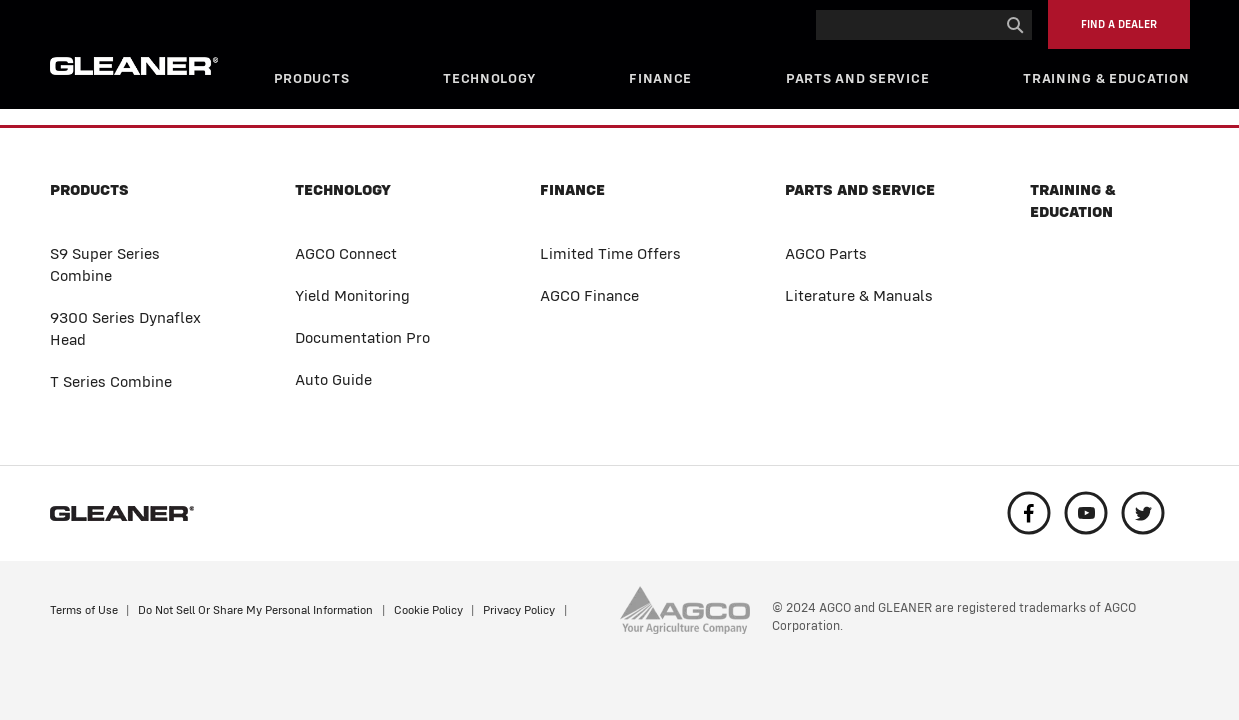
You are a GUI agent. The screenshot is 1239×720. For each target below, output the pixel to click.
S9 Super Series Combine (105, 264)
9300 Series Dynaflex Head (125, 328)
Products (312, 78)
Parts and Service (857, 78)
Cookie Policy (428, 610)
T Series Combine (111, 381)
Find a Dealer (1119, 24)
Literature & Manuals (859, 295)
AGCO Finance (589, 295)
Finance (660, 78)
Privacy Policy (519, 610)
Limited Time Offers (610, 253)
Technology (489, 78)
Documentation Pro (362, 337)
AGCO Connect (346, 253)
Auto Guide (333, 379)
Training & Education (1106, 78)
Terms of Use (84, 610)
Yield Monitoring (352, 295)
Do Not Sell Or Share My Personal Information (255, 610)
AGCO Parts (826, 253)
